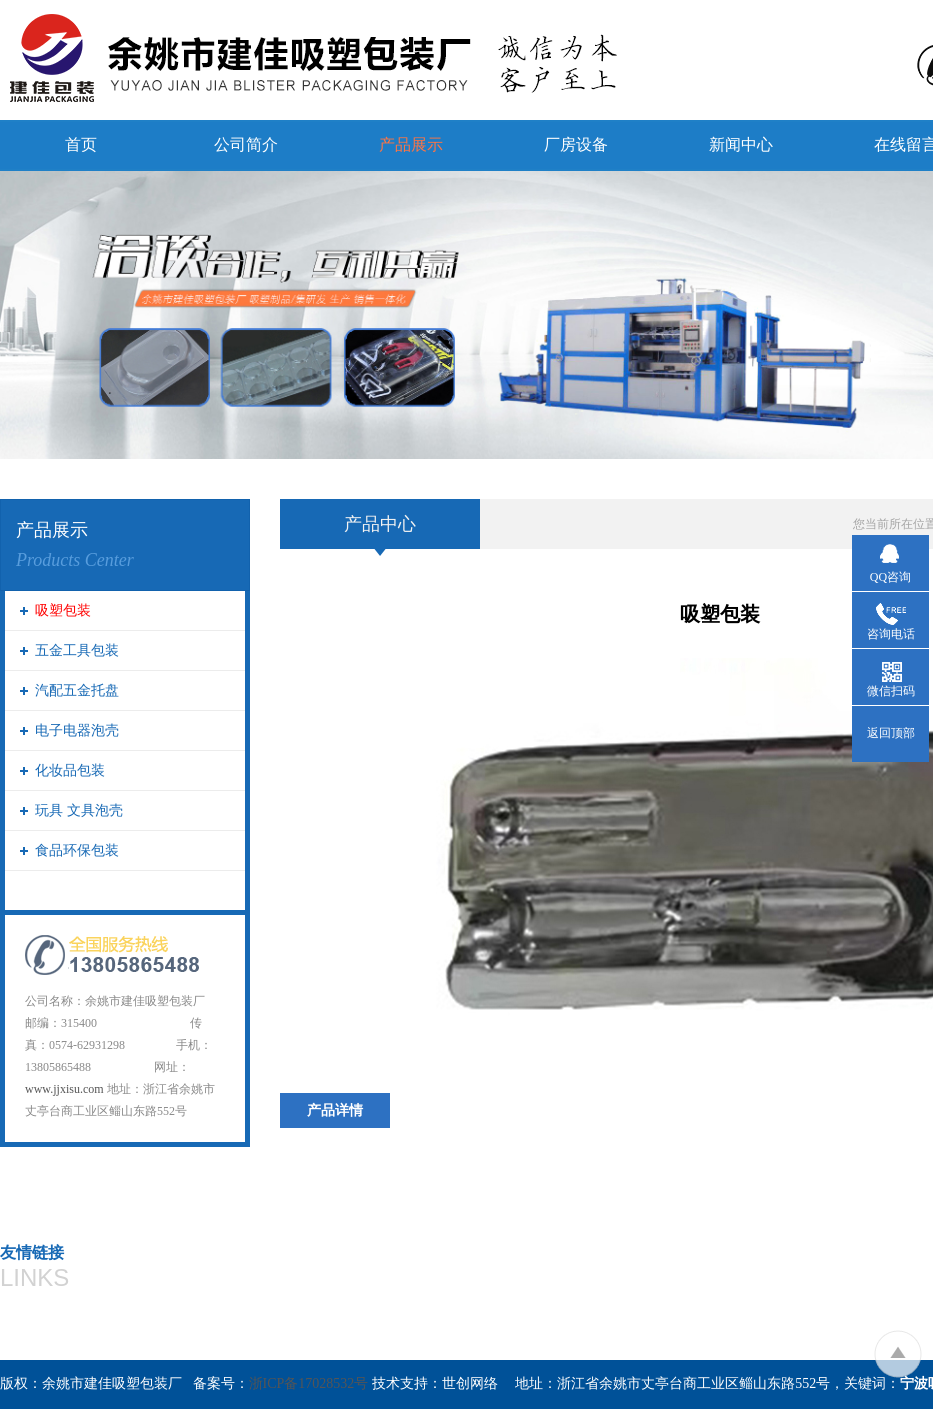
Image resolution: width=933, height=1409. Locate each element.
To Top (897, 1353)
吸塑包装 (63, 610)
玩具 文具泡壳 (79, 810)
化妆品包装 (70, 770)
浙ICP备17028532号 (309, 1383)
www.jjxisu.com (64, 1089)
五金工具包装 (77, 650)
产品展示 (411, 144)
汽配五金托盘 (77, 690)
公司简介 (246, 144)
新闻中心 (741, 144)
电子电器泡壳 (77, 730)
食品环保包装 (77, 850)
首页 (81, 144)
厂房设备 (576, 144)
